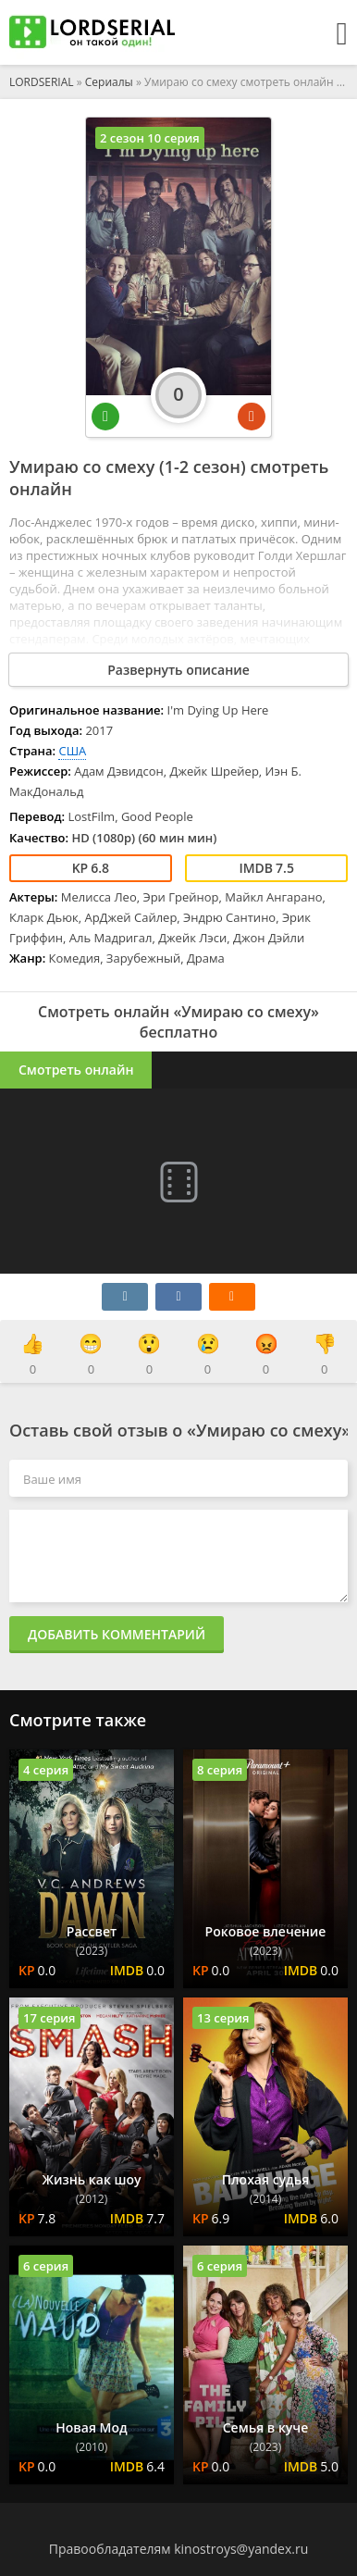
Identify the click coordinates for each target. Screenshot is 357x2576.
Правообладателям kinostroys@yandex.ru (179, 2548)
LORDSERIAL (41, 82)
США (72, 750)
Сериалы (109, 82)
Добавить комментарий (116, 1634)
